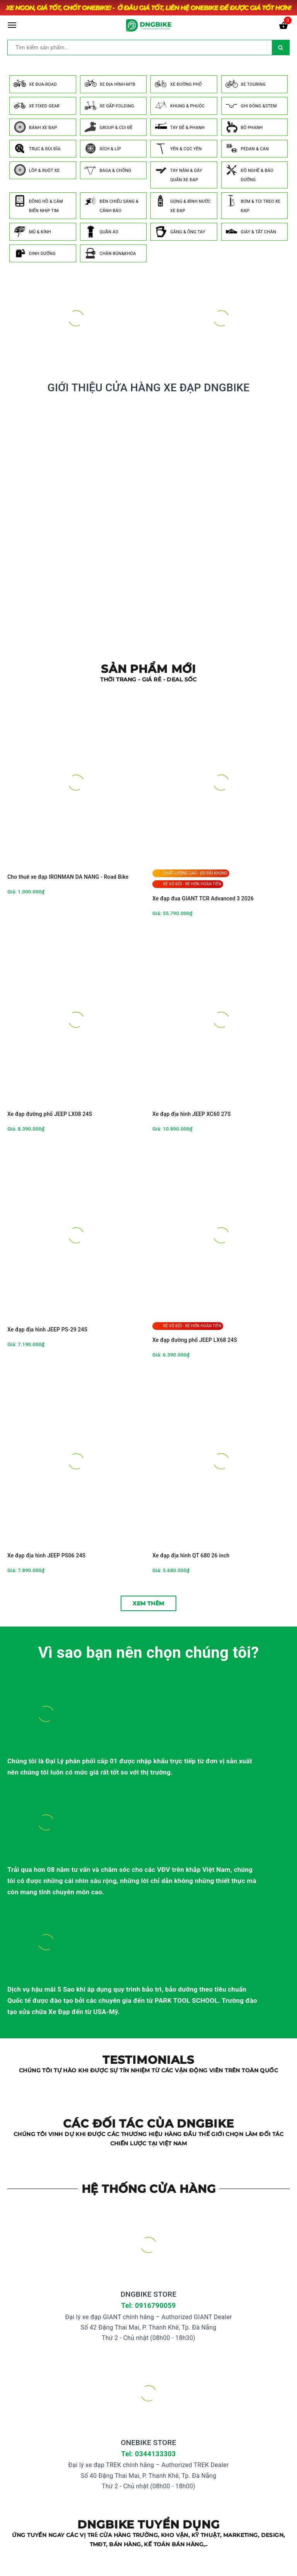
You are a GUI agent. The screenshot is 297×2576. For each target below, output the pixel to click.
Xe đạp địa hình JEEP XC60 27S (191, 1114)
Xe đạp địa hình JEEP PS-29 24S (47, 1329)
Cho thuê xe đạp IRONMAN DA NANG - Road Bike (67, 877)
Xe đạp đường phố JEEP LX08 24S (49, 1114)
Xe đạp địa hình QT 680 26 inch (190, 1555)
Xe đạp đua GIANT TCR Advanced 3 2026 (203, 898)
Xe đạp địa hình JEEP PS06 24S (46, 1555)
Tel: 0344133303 (148, 2454)
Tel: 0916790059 (148, 2305)
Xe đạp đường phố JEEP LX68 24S (194, 1340)
